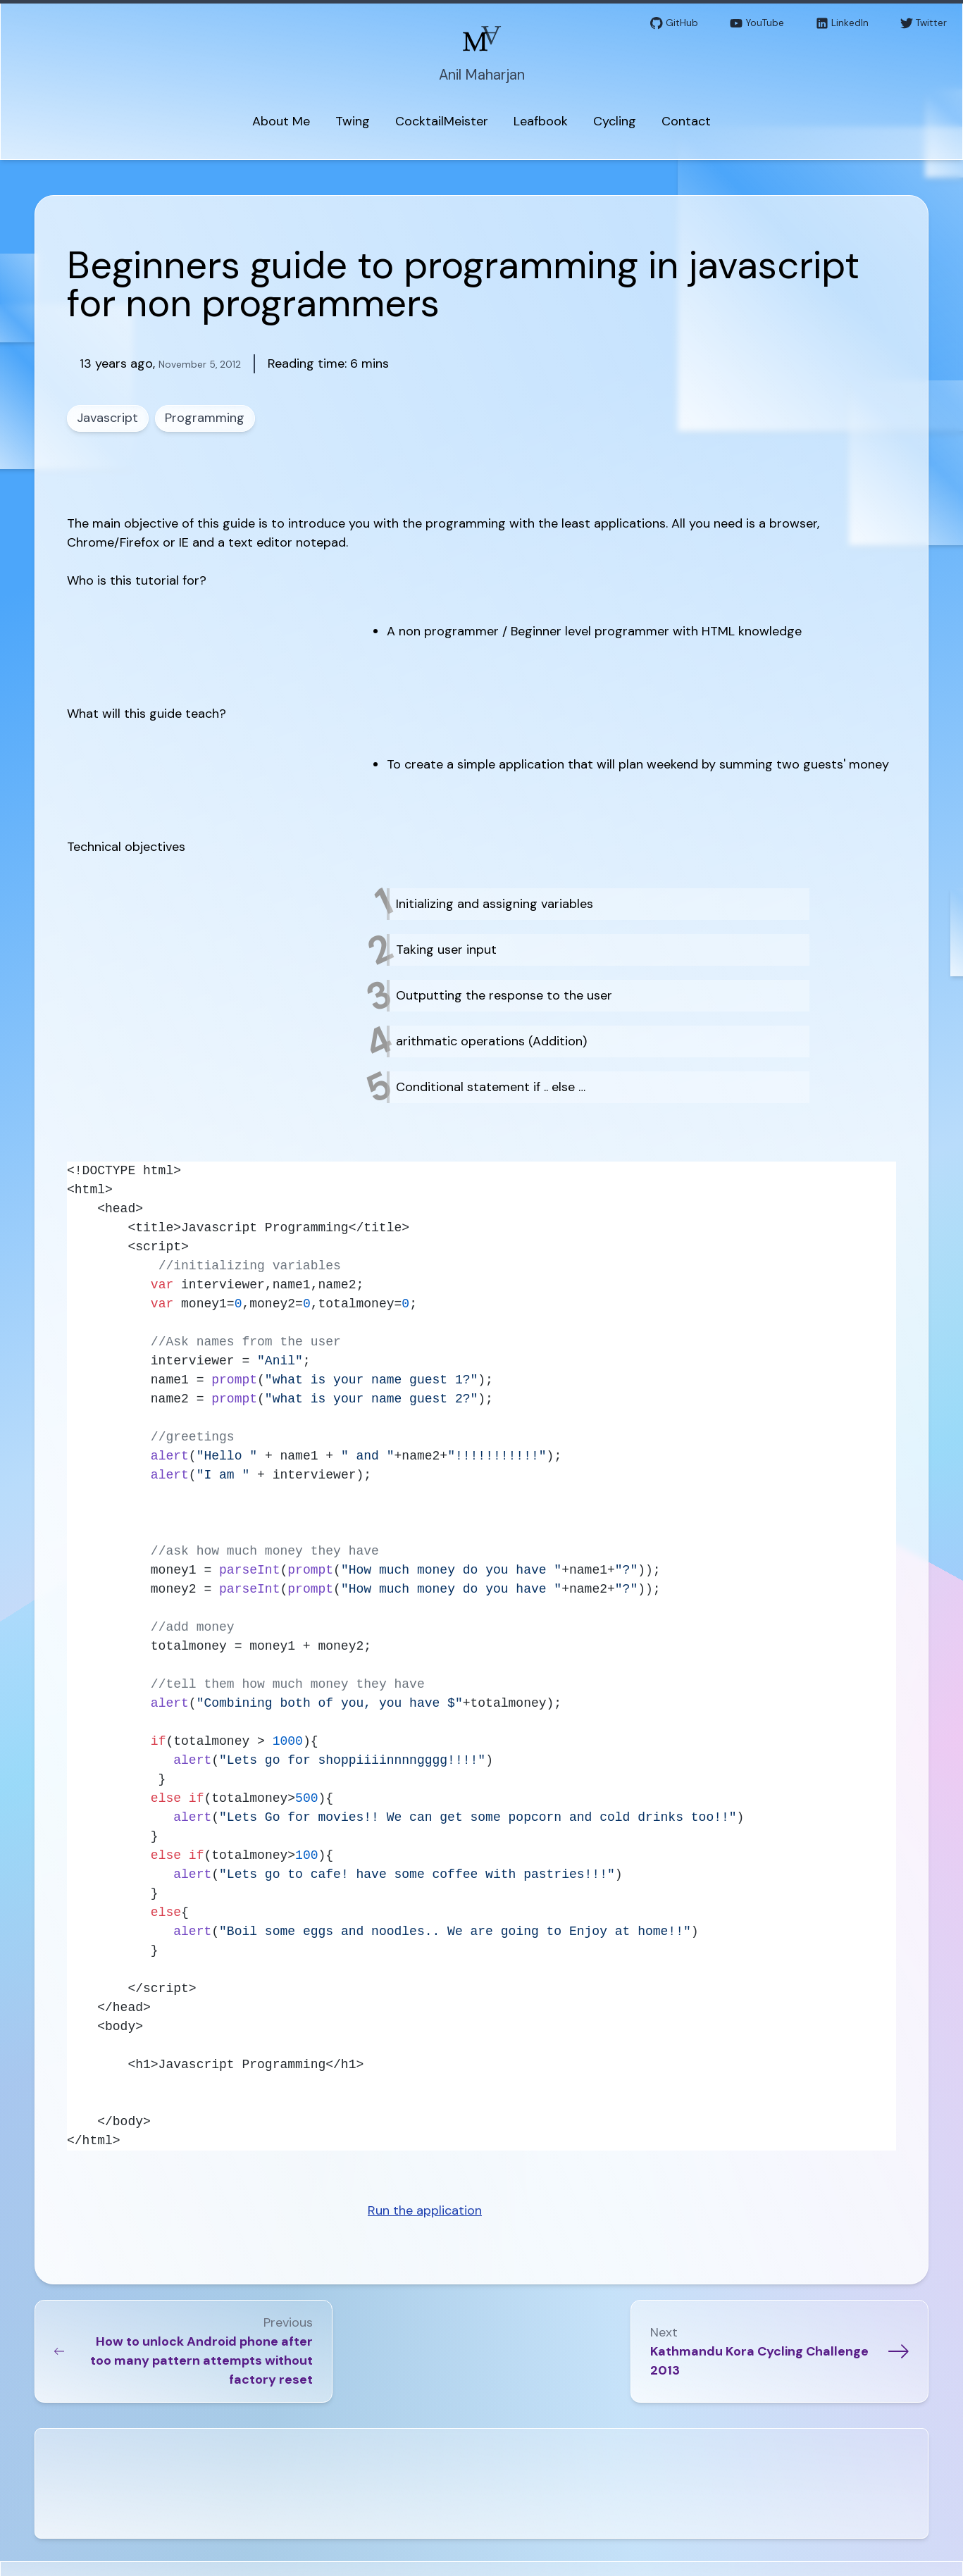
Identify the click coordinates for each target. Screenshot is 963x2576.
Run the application (425, 2210)
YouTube (757, 23)
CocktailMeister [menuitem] (441, 121)
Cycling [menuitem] (614, 121)
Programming (205, 417)
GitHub (674, 23)
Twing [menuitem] (352, 121)
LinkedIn (842, 23)
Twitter (923, 23)
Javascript (108, 417)
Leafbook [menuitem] (541, 121)
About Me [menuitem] (281, 121)
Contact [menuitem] (686, 121)
